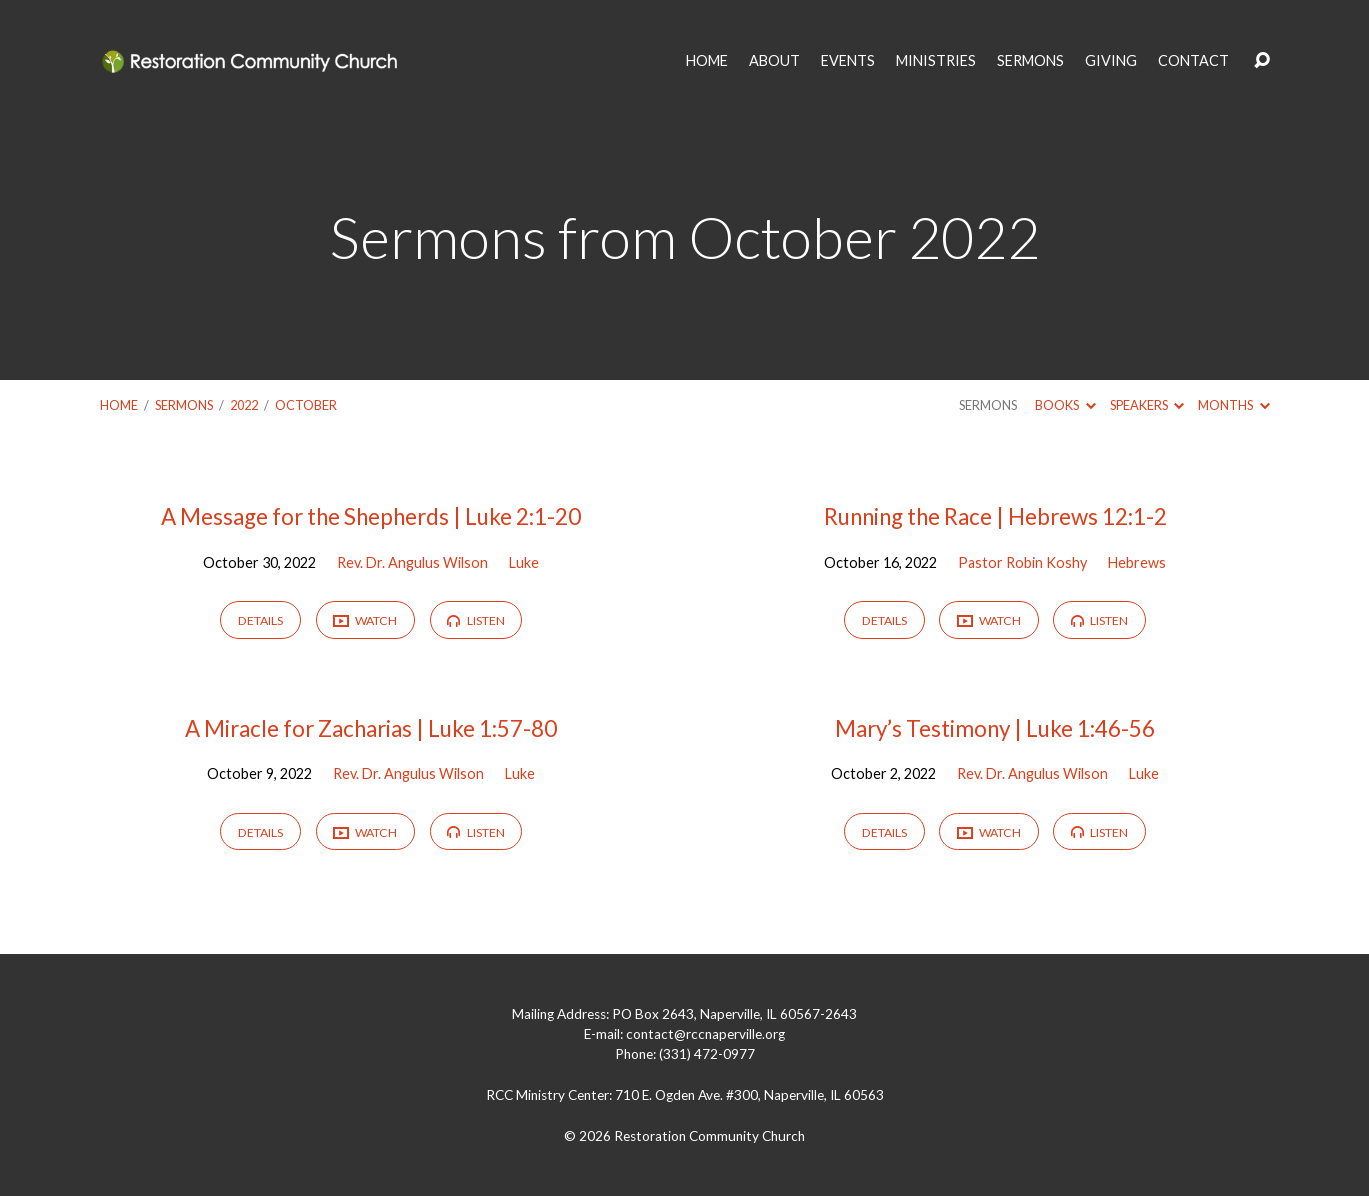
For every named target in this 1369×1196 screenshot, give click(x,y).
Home (119, 405)
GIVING (1111, 61)
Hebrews (1137, 562)
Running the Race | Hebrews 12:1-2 (995, 516)
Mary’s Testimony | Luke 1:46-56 (995, 728)
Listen (475, 620)
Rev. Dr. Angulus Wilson (412, 562)
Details (260, 620)
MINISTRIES (936, 61)
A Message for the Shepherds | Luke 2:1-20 (371, 516)
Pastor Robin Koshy (1022, 562)
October (306, 405)
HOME (707, 61)
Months (1233, 405)
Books (1065, 405)
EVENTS (848, 61)
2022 (244, 405)
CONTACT (1193, 61)
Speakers (1147, 405)
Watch (365, 621)
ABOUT (774, 61)
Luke (524, 562)
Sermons (184, 405)
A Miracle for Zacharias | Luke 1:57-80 (371, 728)
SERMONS (1030, 61)
